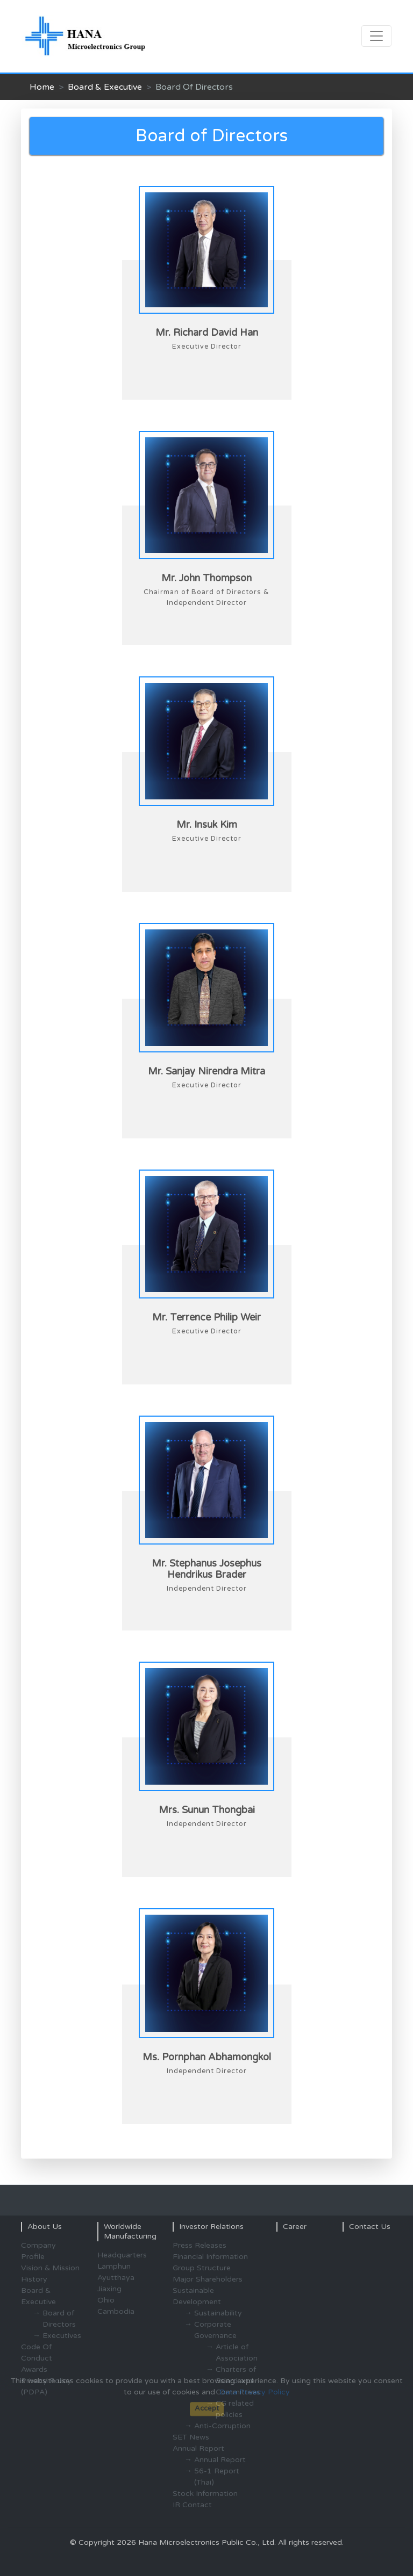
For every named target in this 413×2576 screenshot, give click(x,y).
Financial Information (210, 2256)
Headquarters (122, 2255)
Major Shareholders (208, 2279)
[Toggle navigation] (376, 36)
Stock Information (205, 2493)
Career (295, 2226)
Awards (34, 2369)
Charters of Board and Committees (238, 2381)
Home (42, 87)
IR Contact (192, 2504)
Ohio (106, 2300)
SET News (191, 2437)
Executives (61, 2335)
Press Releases (199, 2245)
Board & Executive (105, 87)
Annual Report (220, 2459)
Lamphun (114, 2266)
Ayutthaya (115, 2277)
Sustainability (218, 2313)
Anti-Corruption (222, 2425)
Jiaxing (109, 2288)
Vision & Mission (50, 2267)
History (34, 2279)
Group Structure (202, 2267)
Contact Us (369, 2226)
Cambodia (115, 2311)
